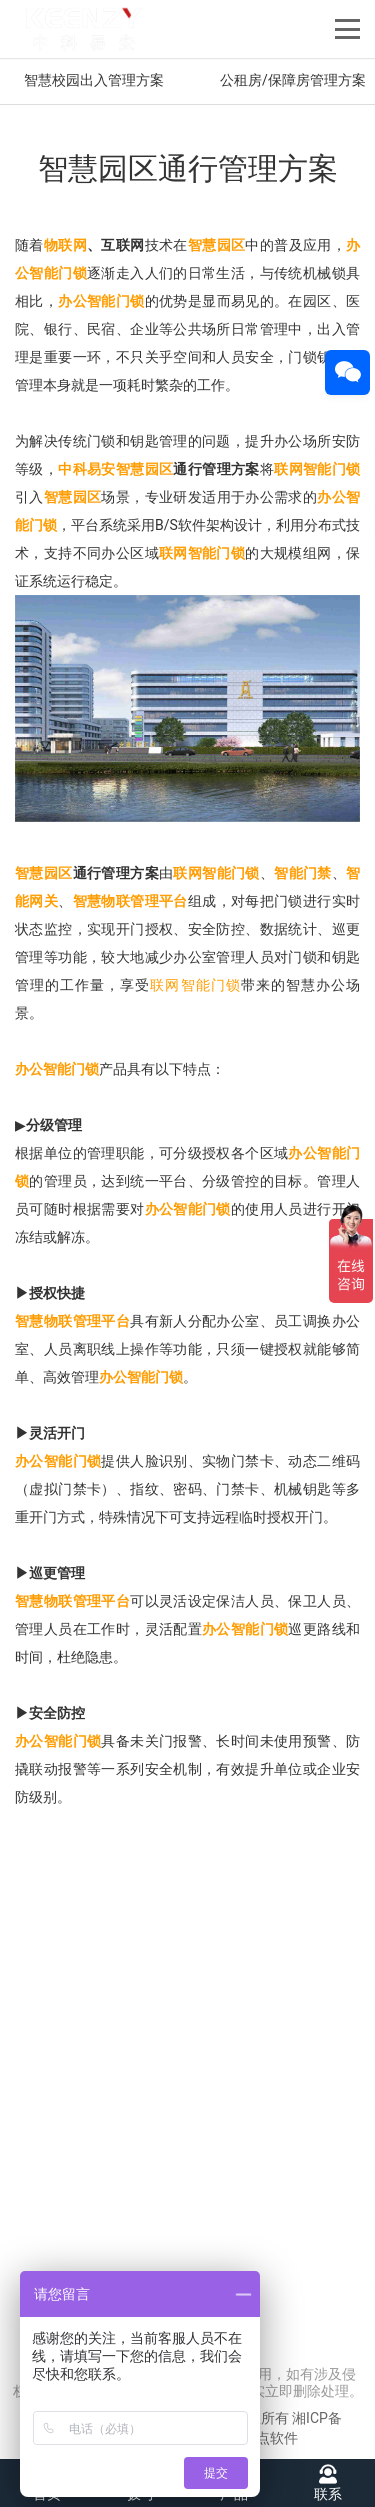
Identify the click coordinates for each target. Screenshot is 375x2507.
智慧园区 (217, 245)
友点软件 (270, 2438)
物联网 (65, 245)
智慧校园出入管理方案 (94, 80)
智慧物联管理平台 (130, 901)
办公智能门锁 (101, 301)
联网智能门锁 (317, 469)
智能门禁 (303, 873)
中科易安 (87, 469)
